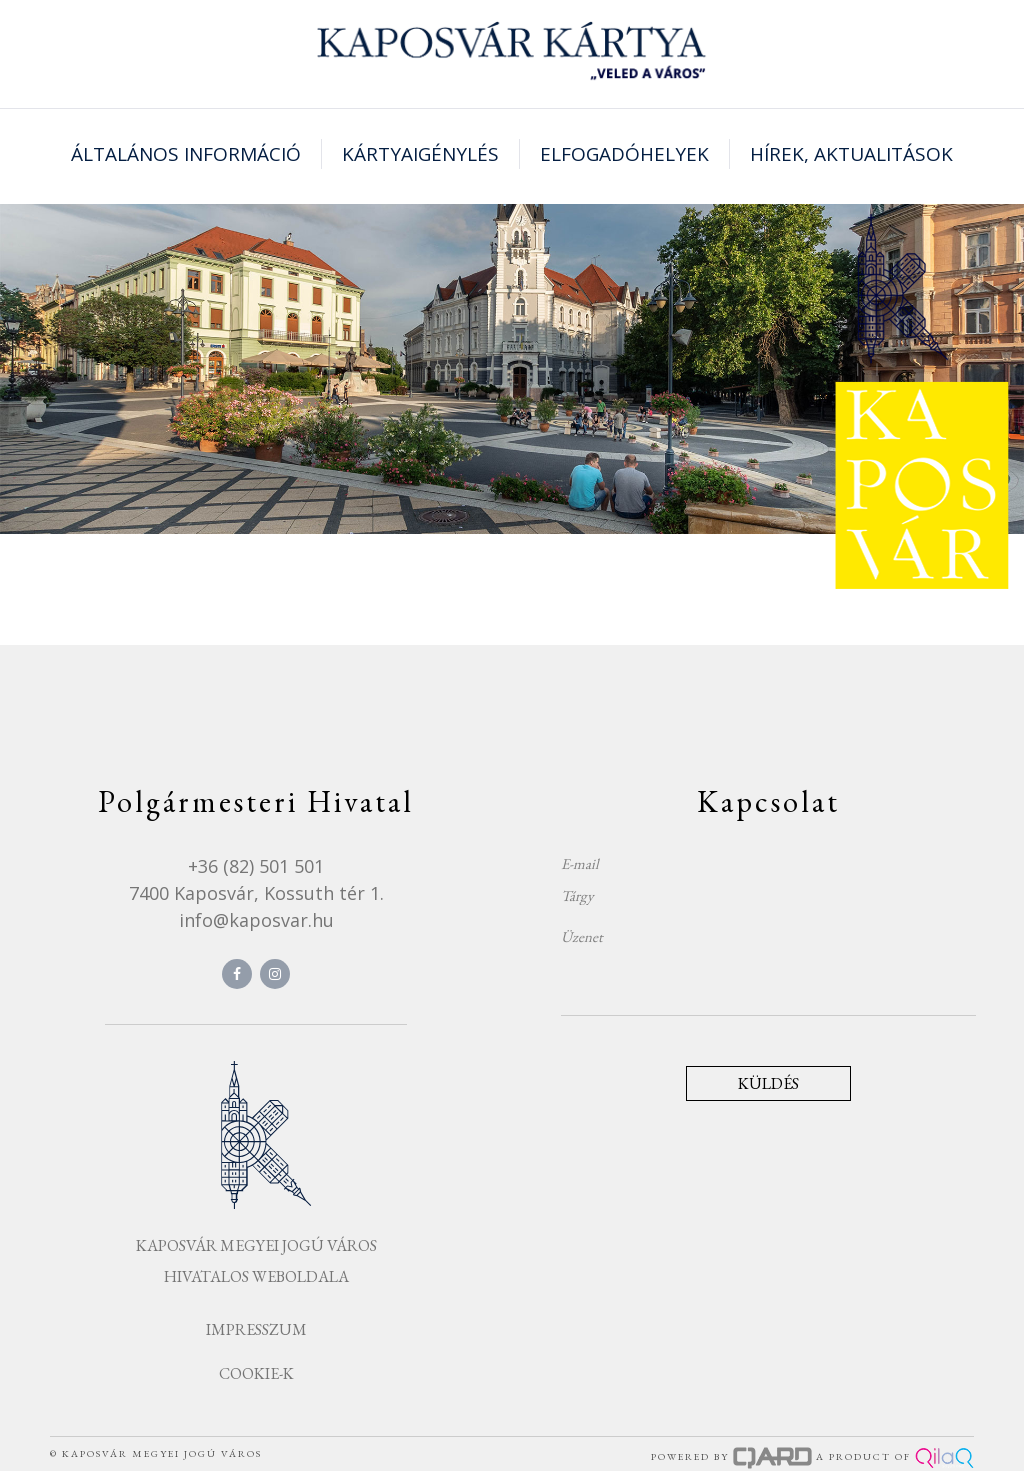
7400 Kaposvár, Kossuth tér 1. (256, 893)
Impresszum (256, 1329)
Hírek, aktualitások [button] (851, 154)
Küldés (768, 1083)
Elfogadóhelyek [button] (624, 154)
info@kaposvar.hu (256, 920)
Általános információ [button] (186, 154)
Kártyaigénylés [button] (420, 154)
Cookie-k (256, 1373)
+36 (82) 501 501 (256, 866)
